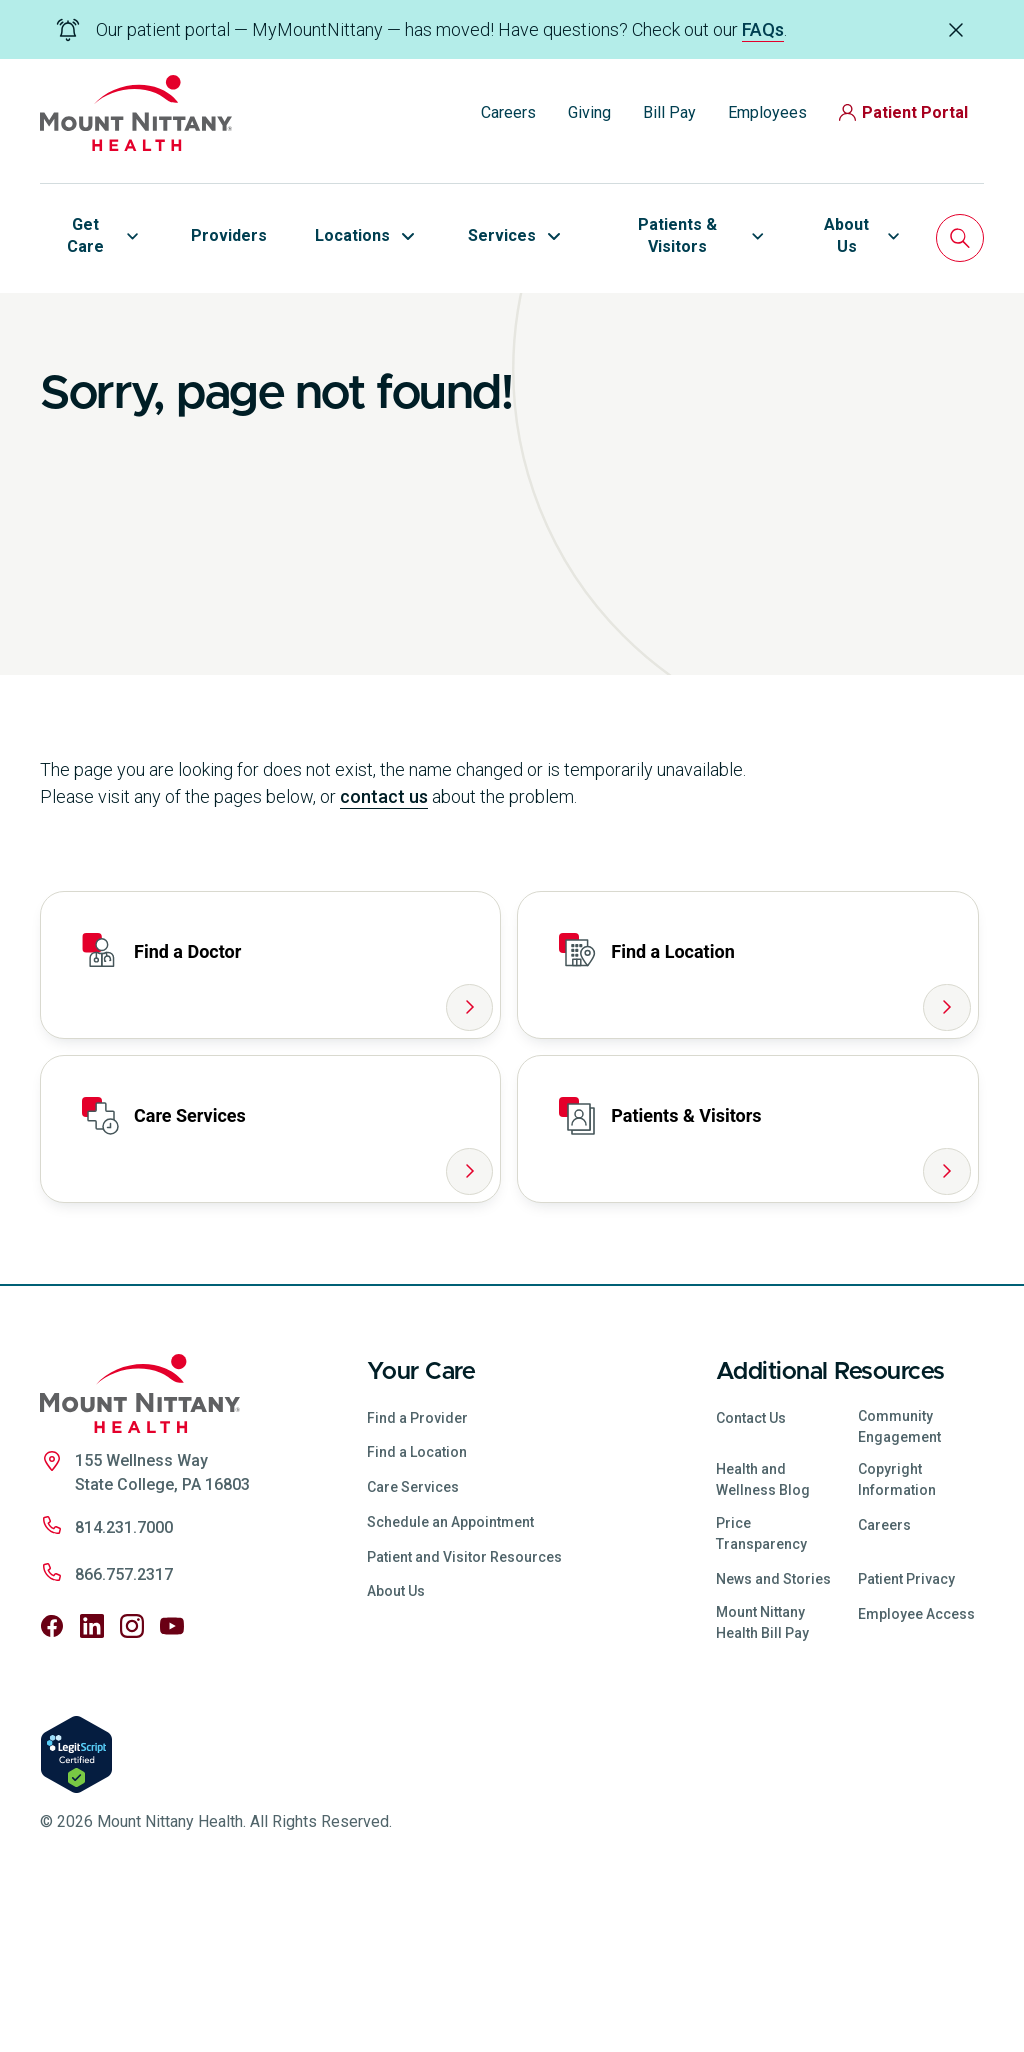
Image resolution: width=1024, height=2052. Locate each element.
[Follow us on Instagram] (132, 1784)
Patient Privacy (906, 1737)
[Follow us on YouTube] (172, 1784)
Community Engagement (899, 1583)
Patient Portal (903, 112)
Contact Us (751, 1575)
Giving (589, 112)
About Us (396, 1749)
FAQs (763, 29)
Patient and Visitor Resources (464, 1714)
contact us (384, 954)
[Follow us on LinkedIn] (92, 1784)
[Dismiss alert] (956, 29)
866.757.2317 (124, 1732)
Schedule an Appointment (450, 1680)
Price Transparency (761, 1691)
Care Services (413, 1645)
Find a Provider (417, 1575)
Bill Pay (669, 112)
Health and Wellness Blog (763, 1637)
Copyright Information (897, 1637)
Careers (508, 112)
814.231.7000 (124, 1685)
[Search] (960, 238)
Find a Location (417, 1610)
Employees (767, 112)
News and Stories (773, 1737)
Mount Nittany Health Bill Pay (762, 1779)
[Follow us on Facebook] (52, 1784)
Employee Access (916, 1771)
